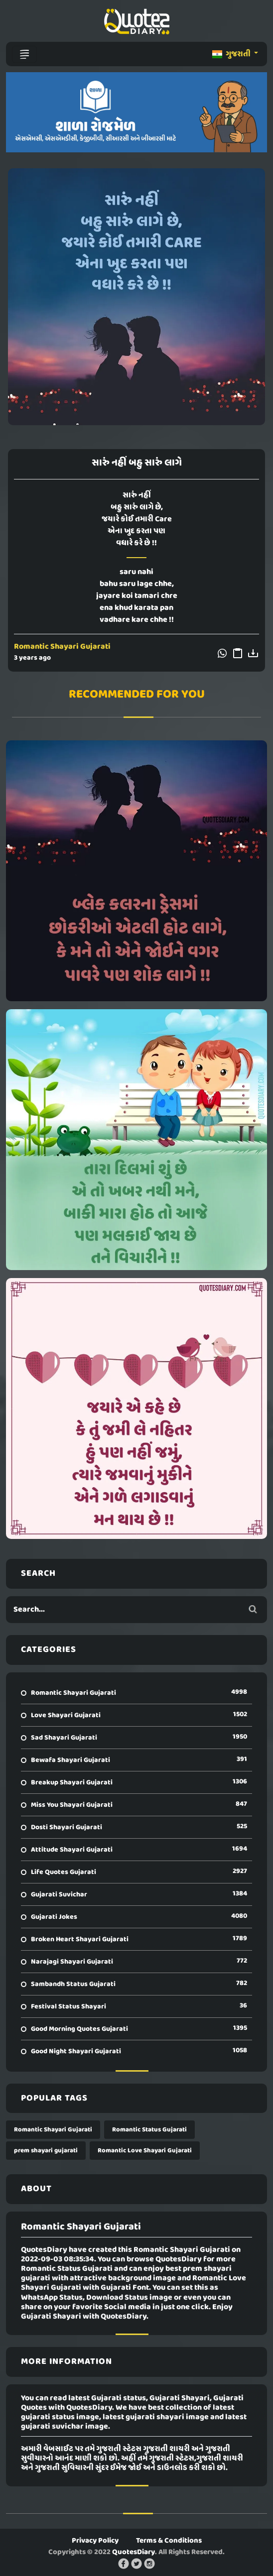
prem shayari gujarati (46, 2150)
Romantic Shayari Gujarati (62, 646)
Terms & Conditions (169, 2541)
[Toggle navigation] (24, 54)
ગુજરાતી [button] (232, 54)
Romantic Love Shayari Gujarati (145, 2150)
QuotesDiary (133, 2552)
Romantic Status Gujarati (149, 2129)
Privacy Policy (95, 2541)
